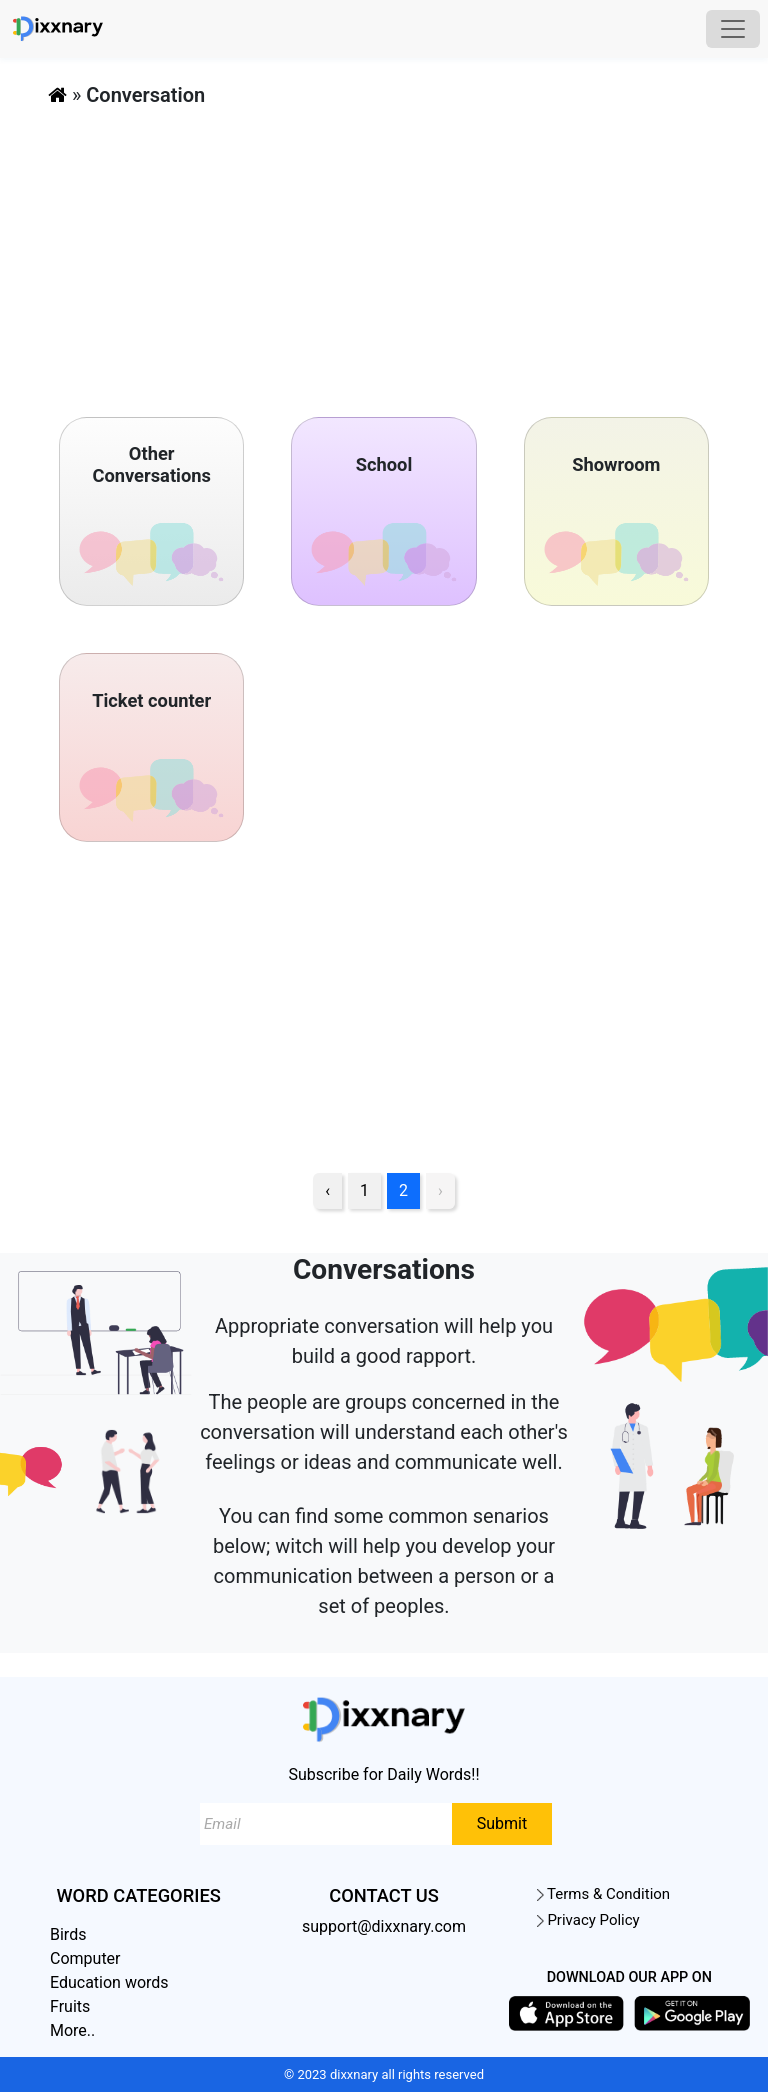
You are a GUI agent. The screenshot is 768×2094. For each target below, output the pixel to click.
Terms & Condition (603, 1895)
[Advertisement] (384, 254)
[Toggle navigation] (733, 29)
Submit (502, 1824)
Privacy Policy (588, 1921)
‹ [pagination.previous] (327, 1191)
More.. (72, 2031)
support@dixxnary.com (384, 1927)
